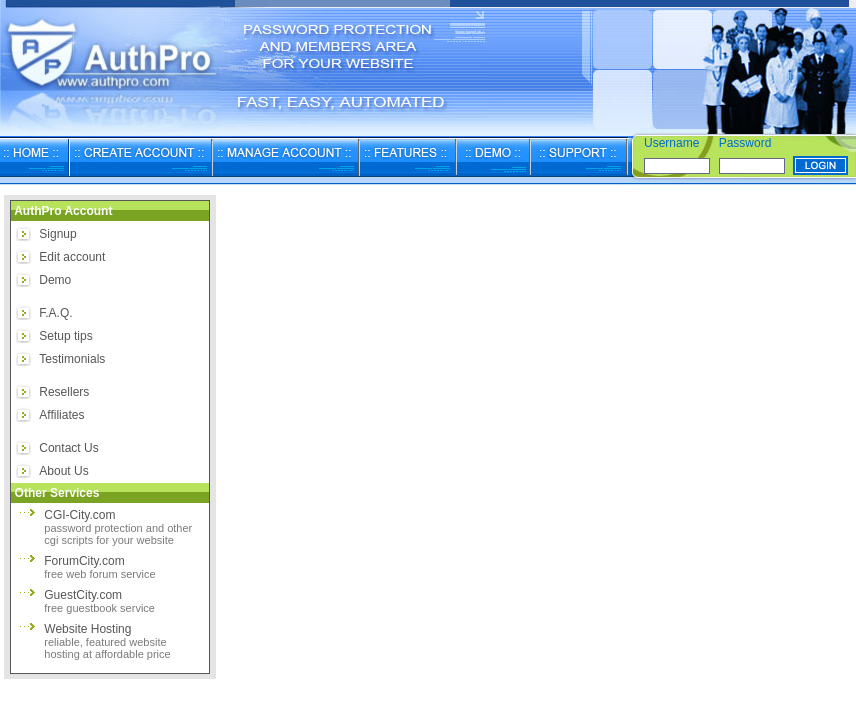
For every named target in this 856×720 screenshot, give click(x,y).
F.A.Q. (55, 313)
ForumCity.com (99, 567)
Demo (55, 280)
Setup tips (65, 336)
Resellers (64, 392)
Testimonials (72, 359)
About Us (63, 471)
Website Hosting (107, 641)
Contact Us (68, 448)
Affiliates (61, 415)
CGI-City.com (118, 527)
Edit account (72, 257)
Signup (57, 234)
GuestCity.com (99, 601)
